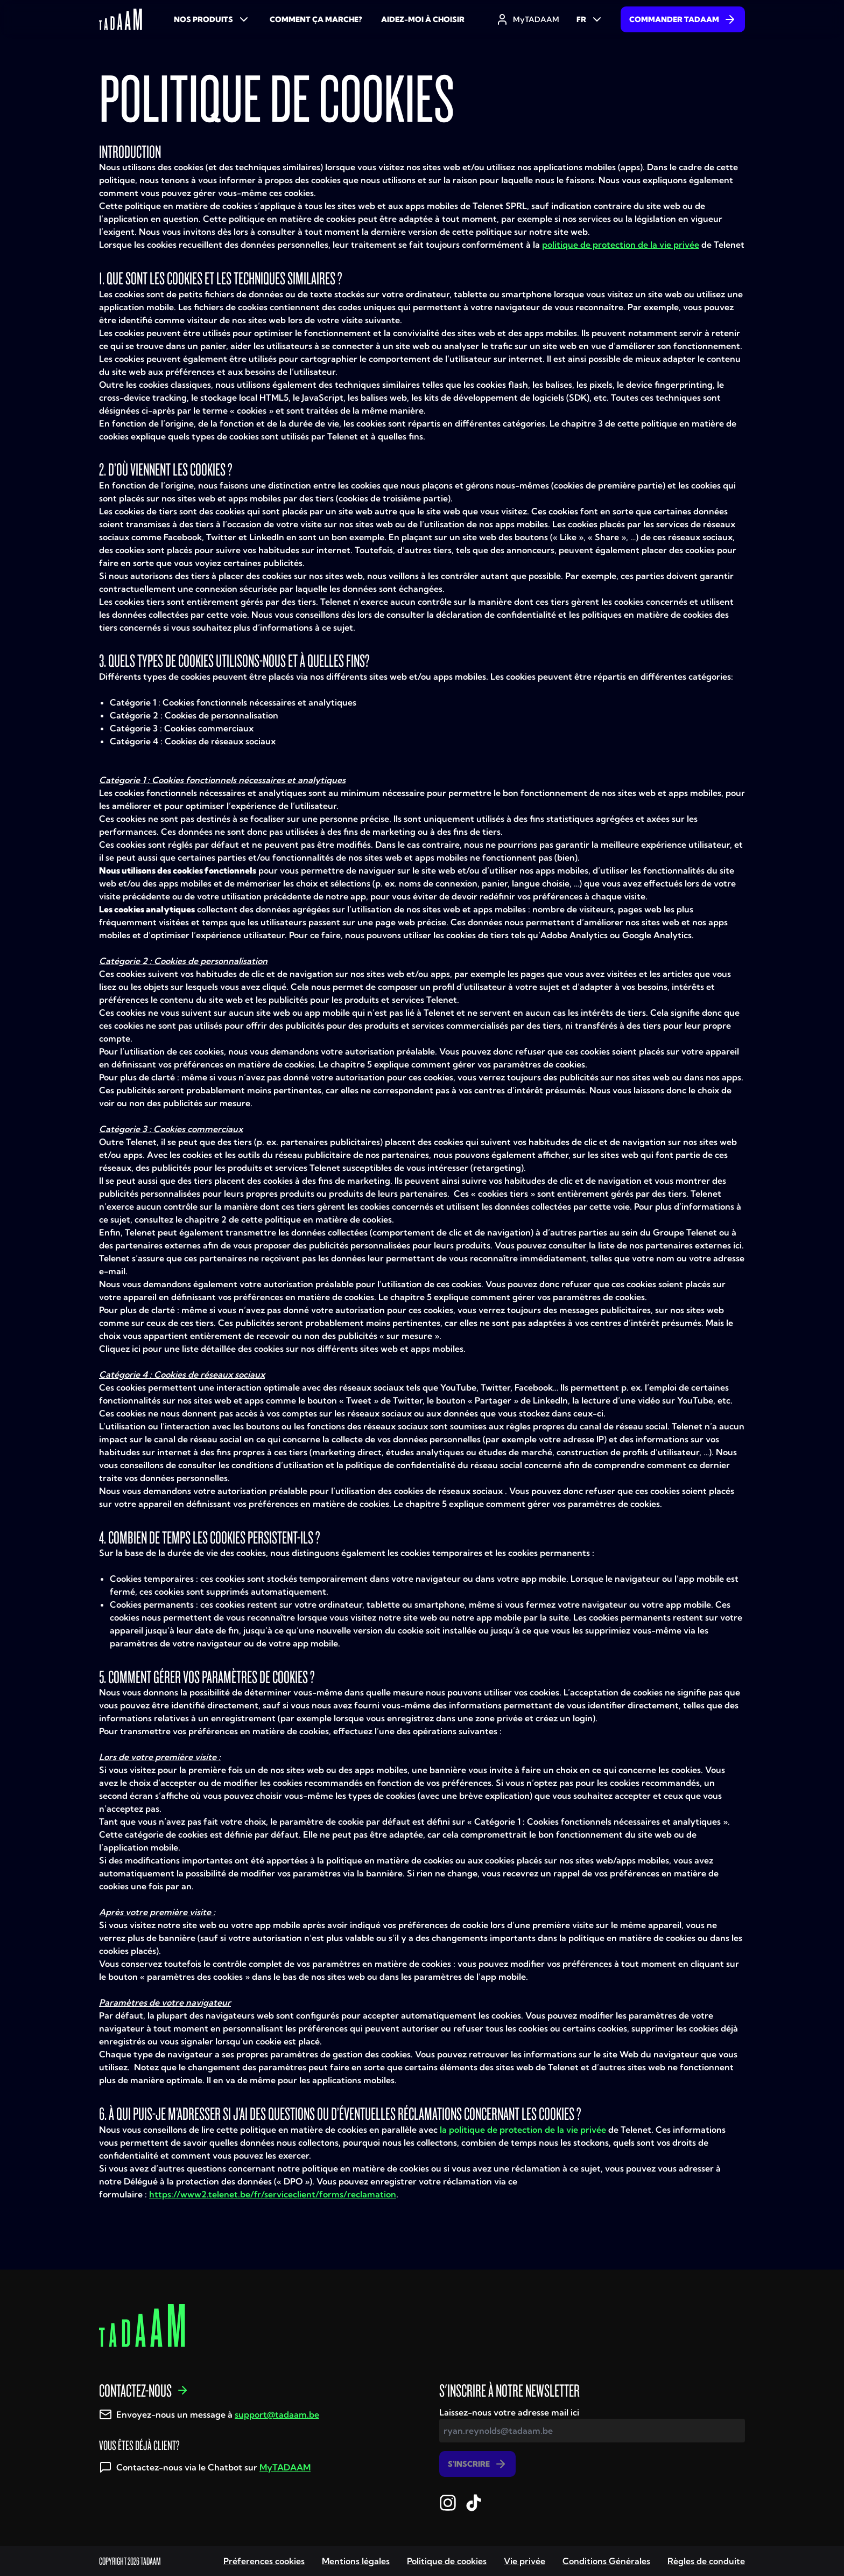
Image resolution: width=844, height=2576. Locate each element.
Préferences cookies (264, 2561)
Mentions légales (356, 2561)
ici (737, 1245)
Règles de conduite (706, 2561)
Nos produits (212, 19)
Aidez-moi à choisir (423, 19)
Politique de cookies (447, 2561)
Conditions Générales (606, 2561)
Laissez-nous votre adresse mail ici (509, 2412)
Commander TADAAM (682, 19)
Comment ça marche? (316, 19)
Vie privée (524, 2561)
